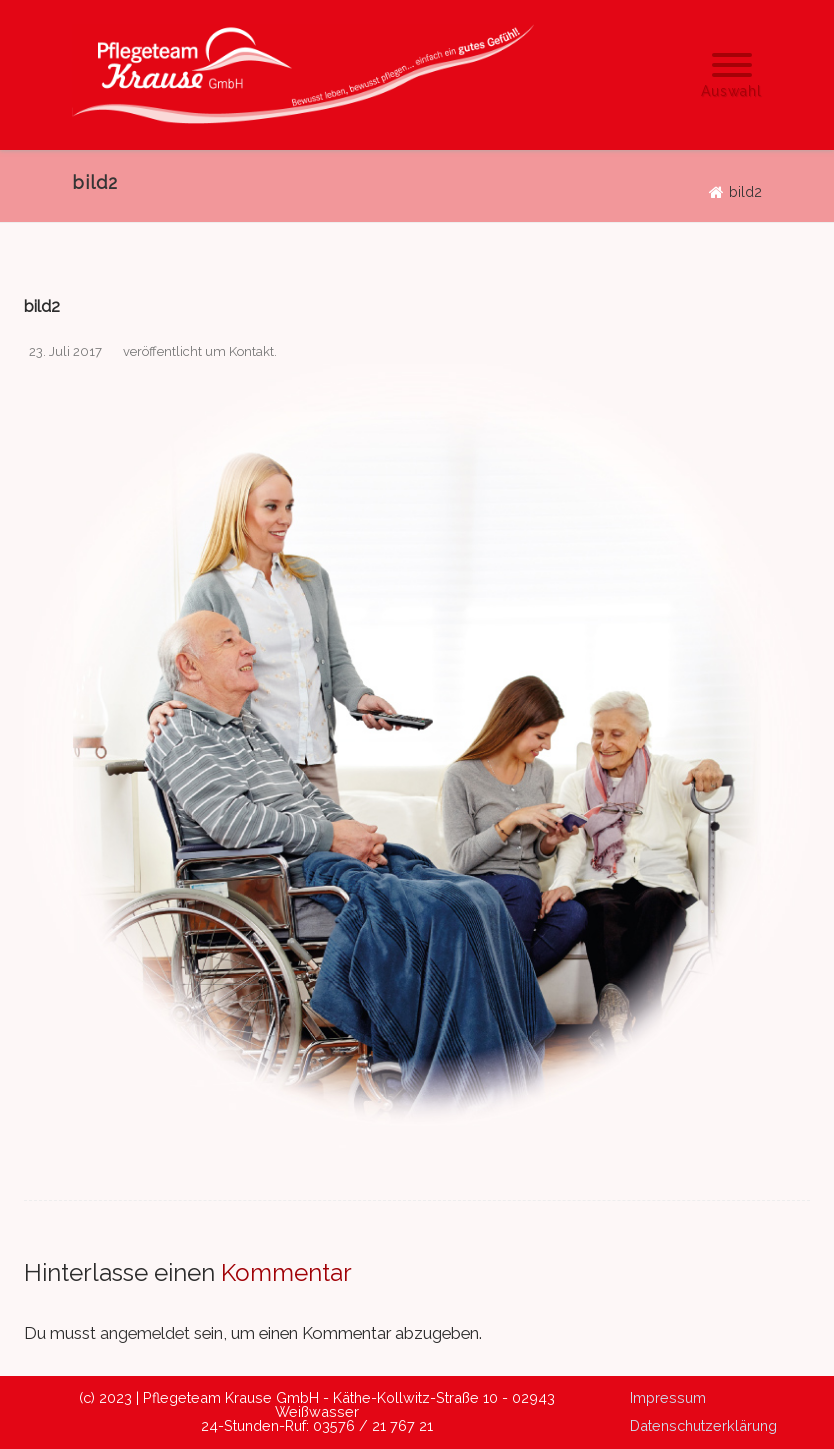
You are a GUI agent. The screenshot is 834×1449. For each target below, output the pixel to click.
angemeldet (145, 1333)
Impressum (668, 1397)
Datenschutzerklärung (703, 1425)
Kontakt (251, 351)
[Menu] (731, 73)
